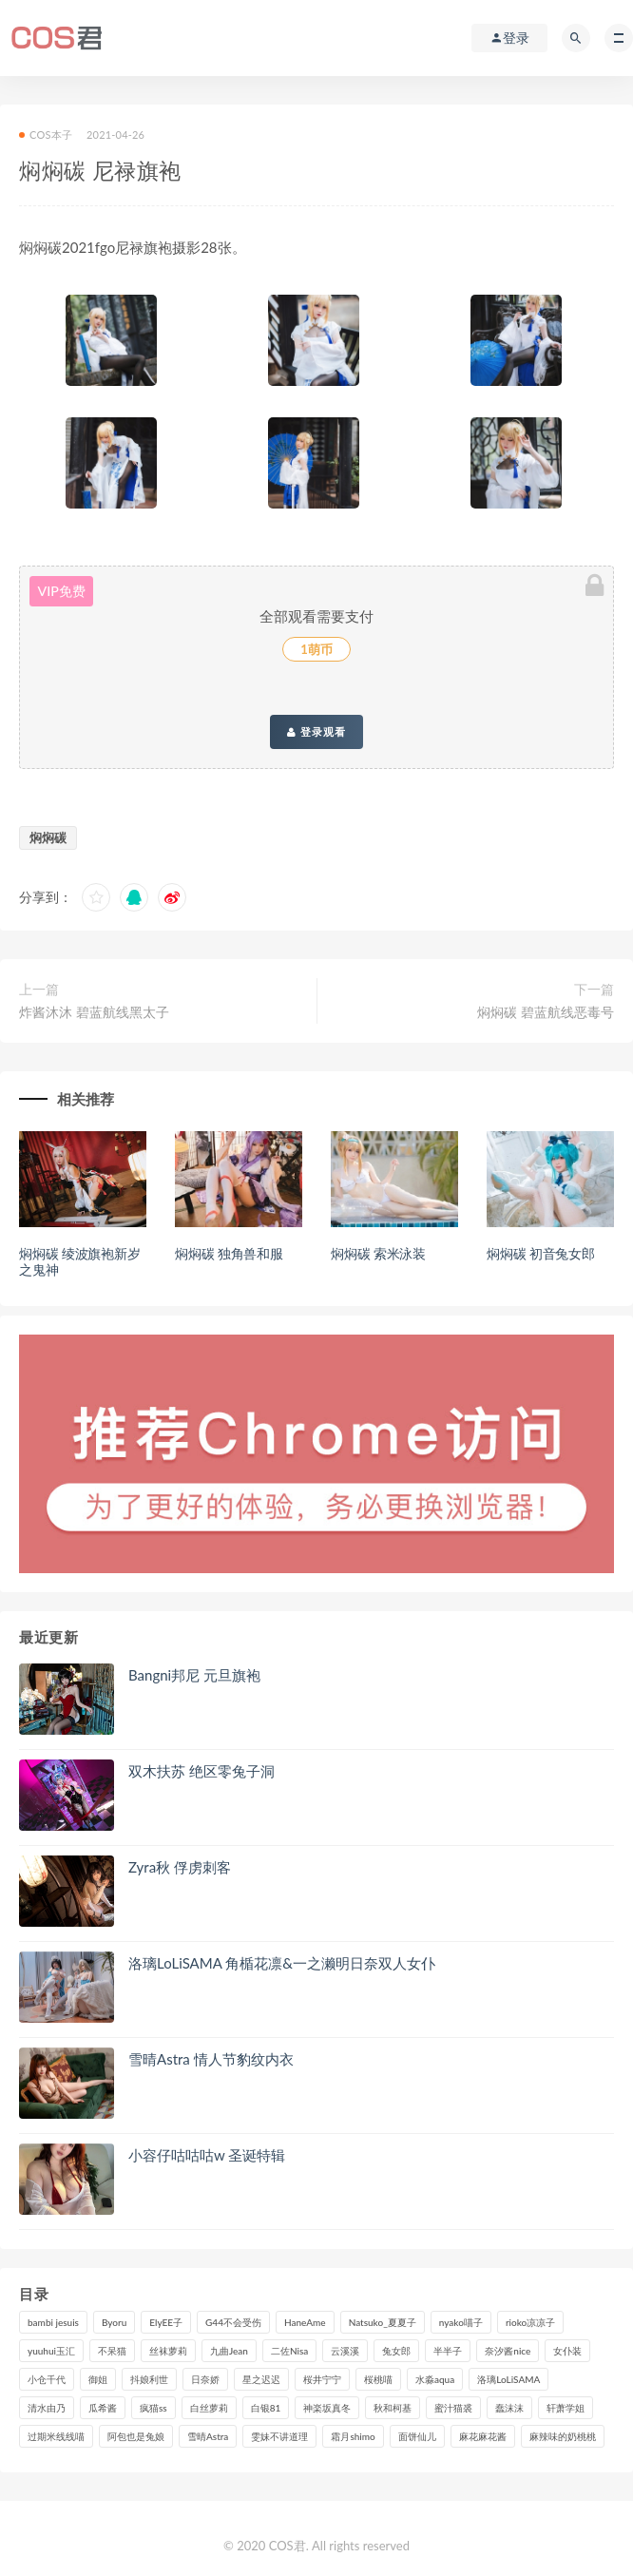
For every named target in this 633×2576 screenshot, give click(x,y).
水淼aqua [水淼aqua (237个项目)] (434, 2379)
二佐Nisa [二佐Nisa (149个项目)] (289, 2350)
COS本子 (45, 134)
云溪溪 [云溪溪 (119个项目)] (345, 2350)
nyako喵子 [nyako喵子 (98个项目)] (461, 2322)
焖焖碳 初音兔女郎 (541, 1253)
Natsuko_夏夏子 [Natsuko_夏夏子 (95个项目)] (382, 2322)
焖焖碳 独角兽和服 (229, 1253)
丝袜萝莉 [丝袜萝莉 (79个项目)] (168, 2350)
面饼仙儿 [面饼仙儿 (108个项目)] (417, 2436)
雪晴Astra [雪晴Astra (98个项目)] (207, 2436)
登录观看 (316, 732)
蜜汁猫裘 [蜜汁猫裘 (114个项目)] (453, 2407)
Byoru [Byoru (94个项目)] (114, 2322)
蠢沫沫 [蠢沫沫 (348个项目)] (509, 2407)
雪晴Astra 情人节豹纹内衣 (211, 2058)
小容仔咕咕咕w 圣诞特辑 (206, 2154)
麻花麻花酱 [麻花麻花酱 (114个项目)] (483, 2436)
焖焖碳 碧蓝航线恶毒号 (545, 1012)
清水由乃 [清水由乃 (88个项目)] (47, 2407)
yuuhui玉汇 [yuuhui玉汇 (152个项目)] (51, 2350)
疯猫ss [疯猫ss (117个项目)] (153, 2407)
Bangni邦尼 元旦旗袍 (194, 1674)
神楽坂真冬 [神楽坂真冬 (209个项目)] (327, 2407)
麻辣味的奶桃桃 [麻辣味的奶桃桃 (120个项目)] (562, 2436)
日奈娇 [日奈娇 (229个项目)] (205, 2379)
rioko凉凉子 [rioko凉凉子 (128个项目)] (530, 2322)
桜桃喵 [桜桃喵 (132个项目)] (378, 2379)
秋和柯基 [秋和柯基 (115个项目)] (393, 2407)
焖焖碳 (48, 837)
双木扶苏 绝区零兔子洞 (201, 1770)
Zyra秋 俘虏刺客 (179, 1866)
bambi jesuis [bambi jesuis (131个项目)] (53, 2322)
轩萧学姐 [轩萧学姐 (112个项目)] (566, 2407)
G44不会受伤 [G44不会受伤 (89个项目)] (233, 2322)
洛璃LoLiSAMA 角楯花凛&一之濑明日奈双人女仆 (281, 1962)
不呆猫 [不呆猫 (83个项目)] (112, 2350)
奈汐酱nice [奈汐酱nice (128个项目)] (507, 2350)
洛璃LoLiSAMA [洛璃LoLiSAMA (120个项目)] (508, 2379)
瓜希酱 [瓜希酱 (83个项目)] (102, 2407)
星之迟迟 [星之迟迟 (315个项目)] (261, 2379)
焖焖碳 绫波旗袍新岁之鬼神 (80, 1261)
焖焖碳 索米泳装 (378, 1253)
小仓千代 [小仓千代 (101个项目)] (47, 2379)
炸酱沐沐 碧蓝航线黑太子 (94, 1012)
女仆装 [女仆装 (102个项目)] (567, 2350)
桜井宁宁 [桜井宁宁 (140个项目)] (322, 2379)
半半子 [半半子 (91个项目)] (447, 2350)
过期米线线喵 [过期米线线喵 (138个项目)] (56, 2436)
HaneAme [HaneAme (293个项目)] (305, 2322)
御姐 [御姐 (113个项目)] (97, 2379)
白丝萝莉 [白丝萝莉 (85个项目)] (209, 2407)
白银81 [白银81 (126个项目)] (266, 2407)
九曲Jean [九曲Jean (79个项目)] (229, 2350)
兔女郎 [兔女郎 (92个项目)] (396, 2350)
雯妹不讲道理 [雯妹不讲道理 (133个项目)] (279, 2436)
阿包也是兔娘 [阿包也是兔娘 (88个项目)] (135, 2436)
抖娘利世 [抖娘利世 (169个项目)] (149, 2379)
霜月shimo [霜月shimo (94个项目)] (352, 2436)
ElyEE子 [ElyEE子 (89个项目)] (165, 2322)
